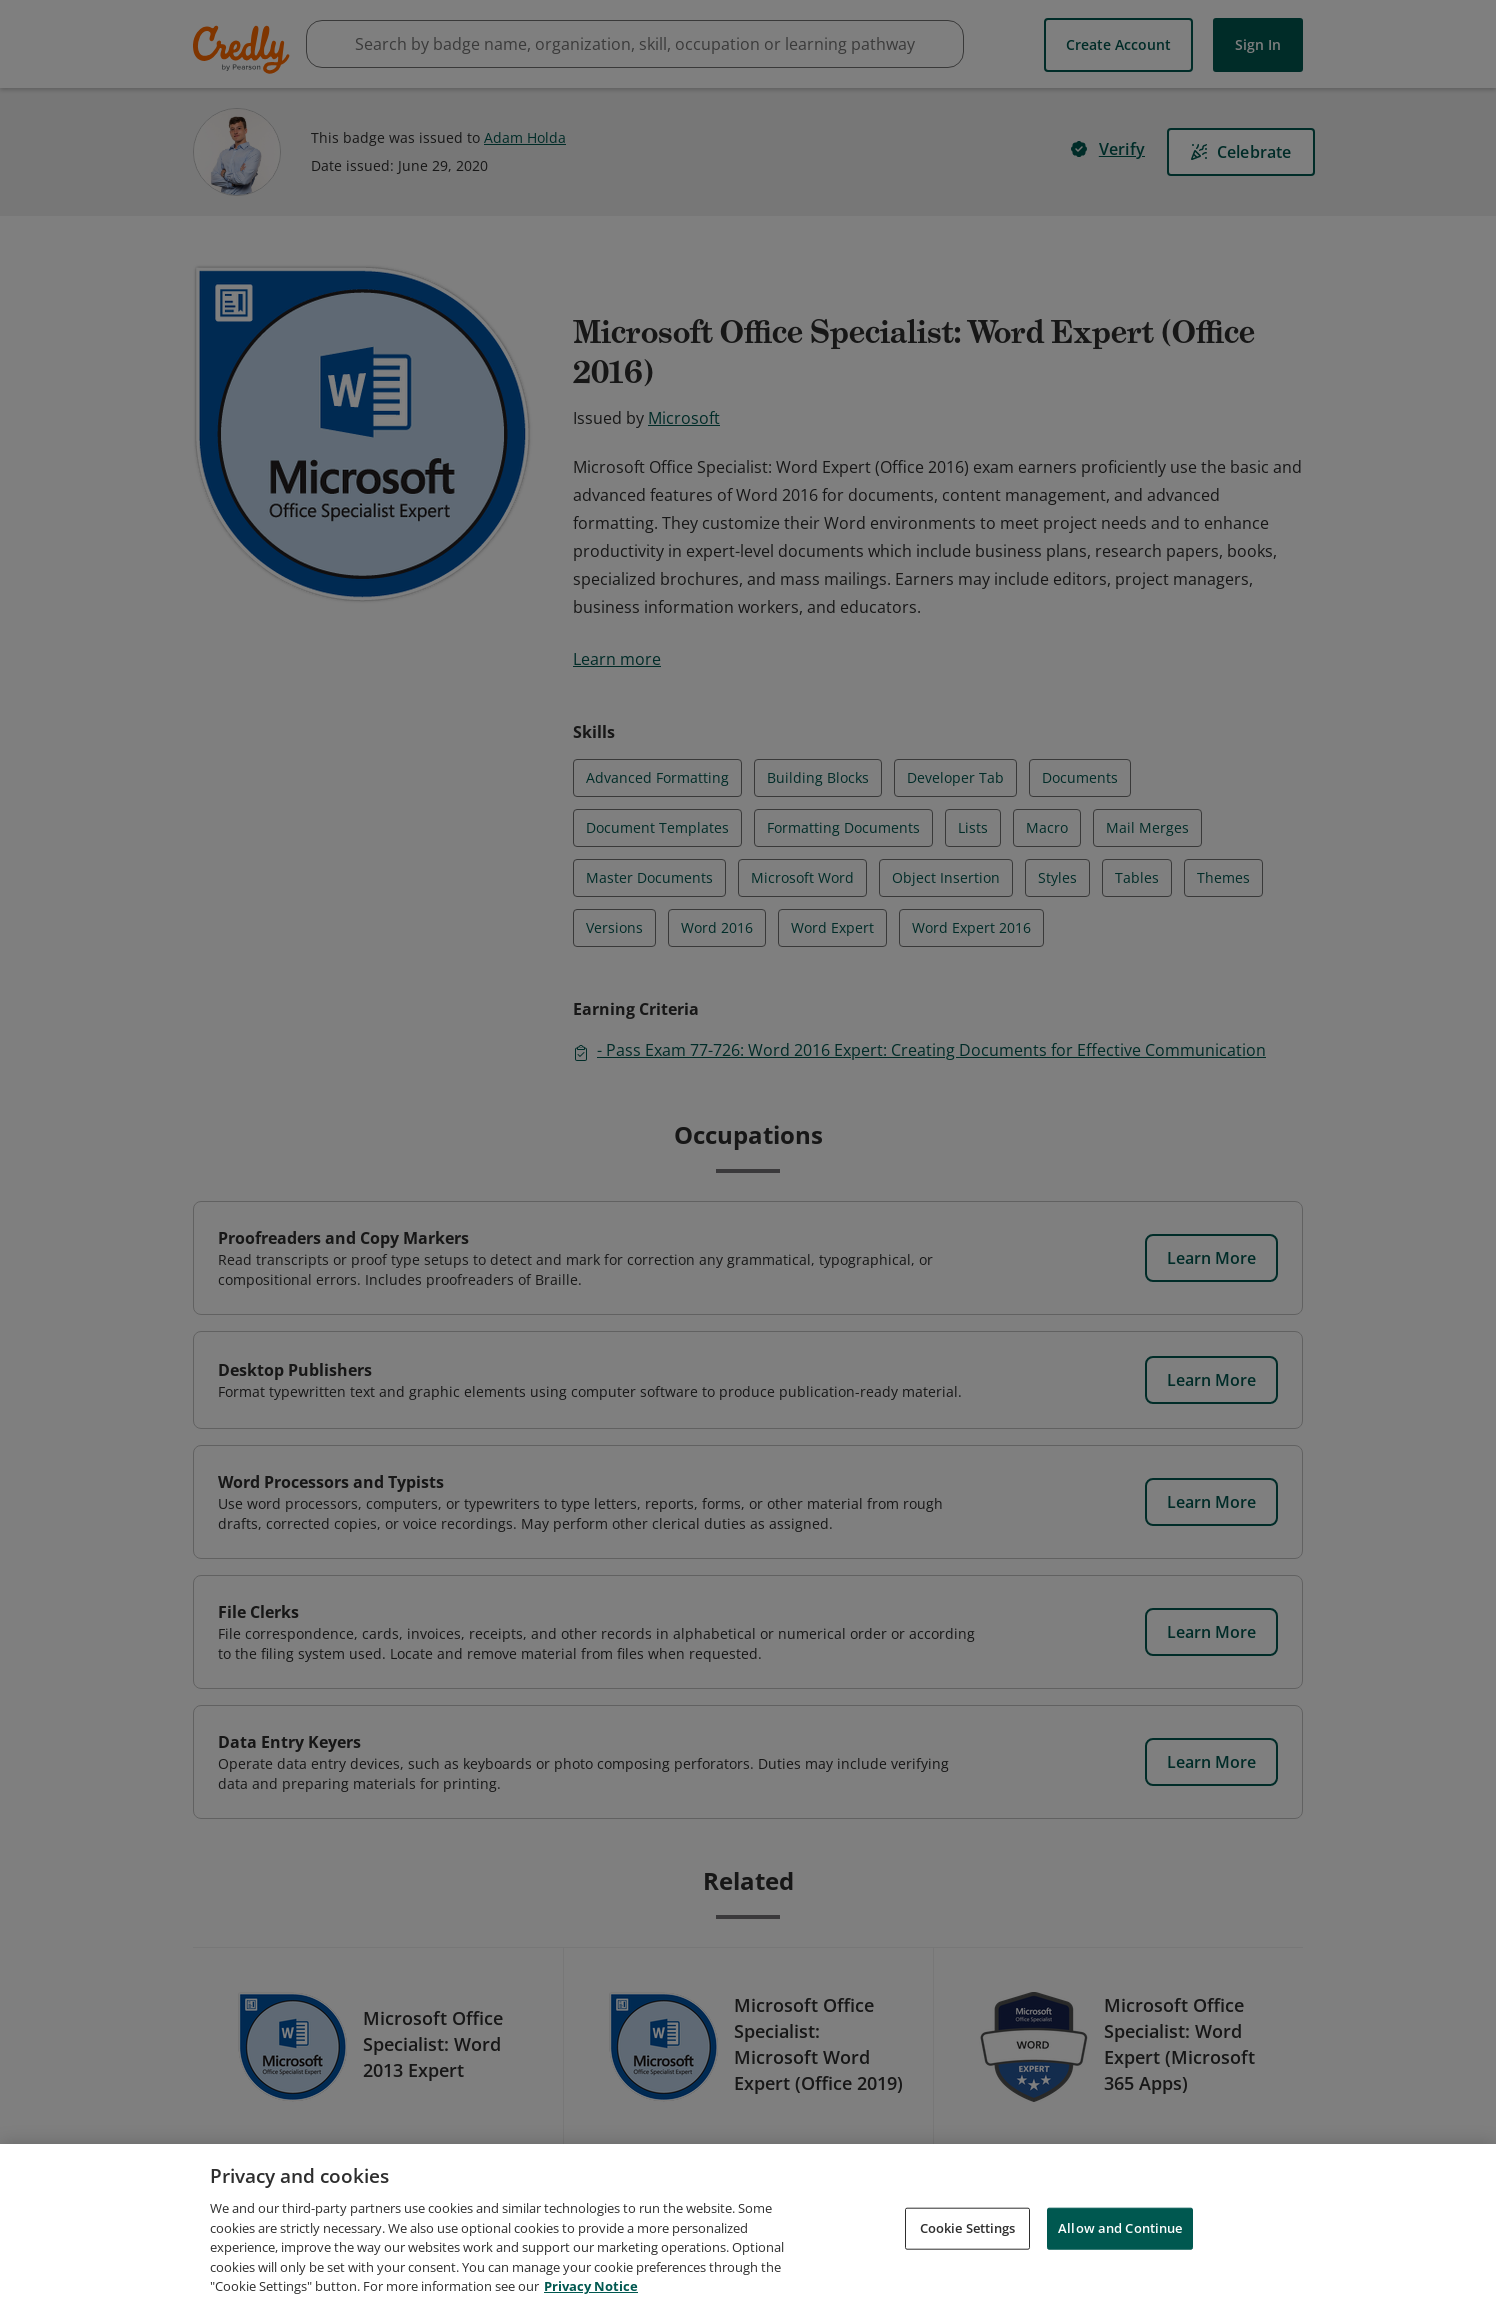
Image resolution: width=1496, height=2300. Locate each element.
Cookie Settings (968, 2249)
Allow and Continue (1120, 2249)
